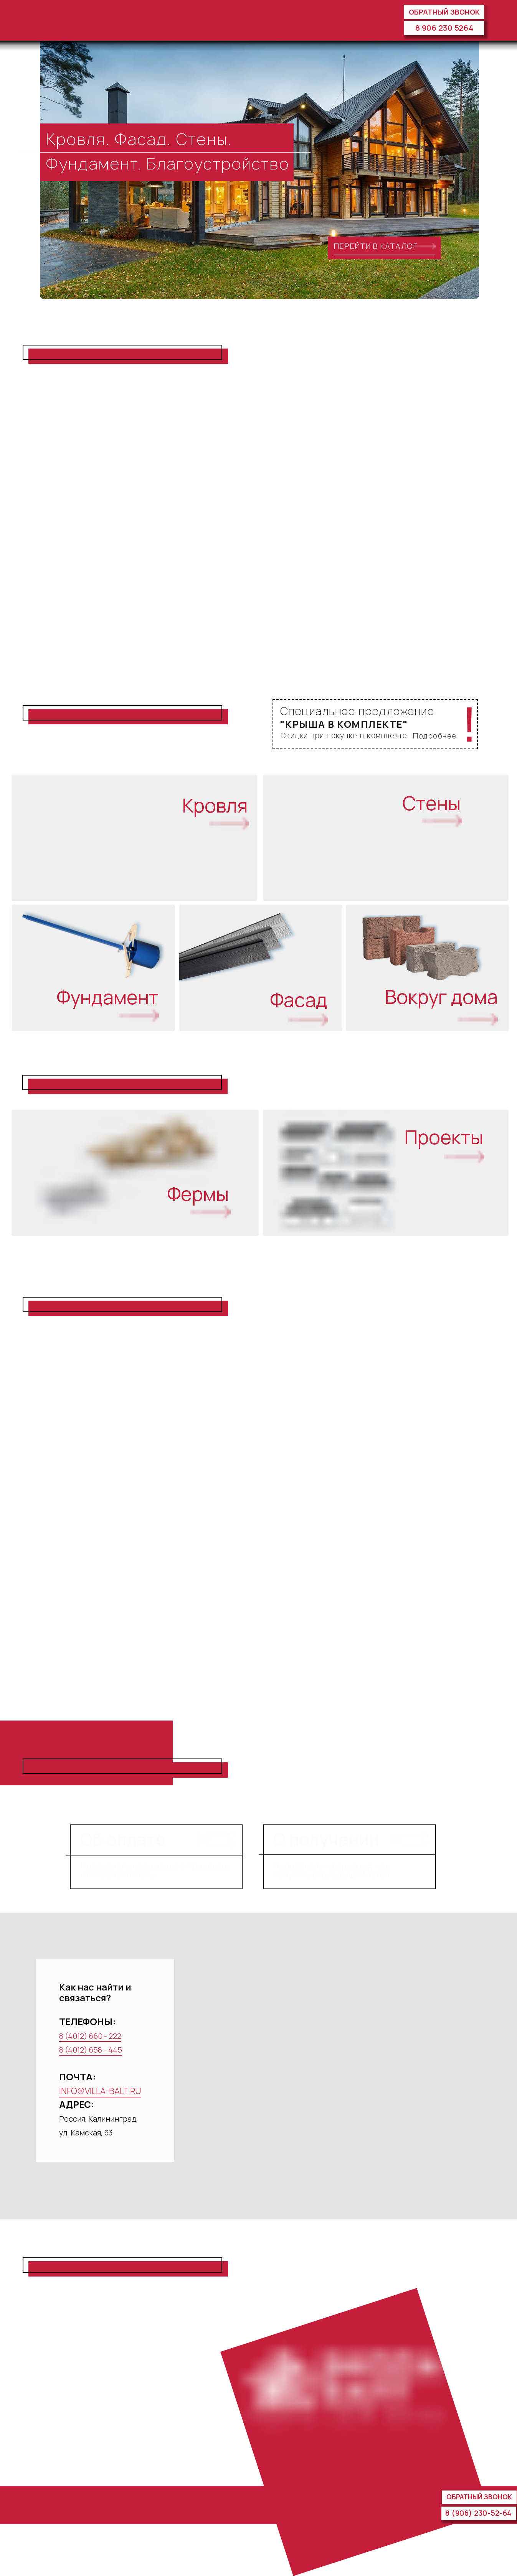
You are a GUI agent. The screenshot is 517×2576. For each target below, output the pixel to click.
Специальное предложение (357, 711)
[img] (61, 20)
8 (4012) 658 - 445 (90, 2050)
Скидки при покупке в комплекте (344, 735)
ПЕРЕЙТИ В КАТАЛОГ (376, 246)
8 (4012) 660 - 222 (90, 2036)
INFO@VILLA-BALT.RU (100, 2091)
